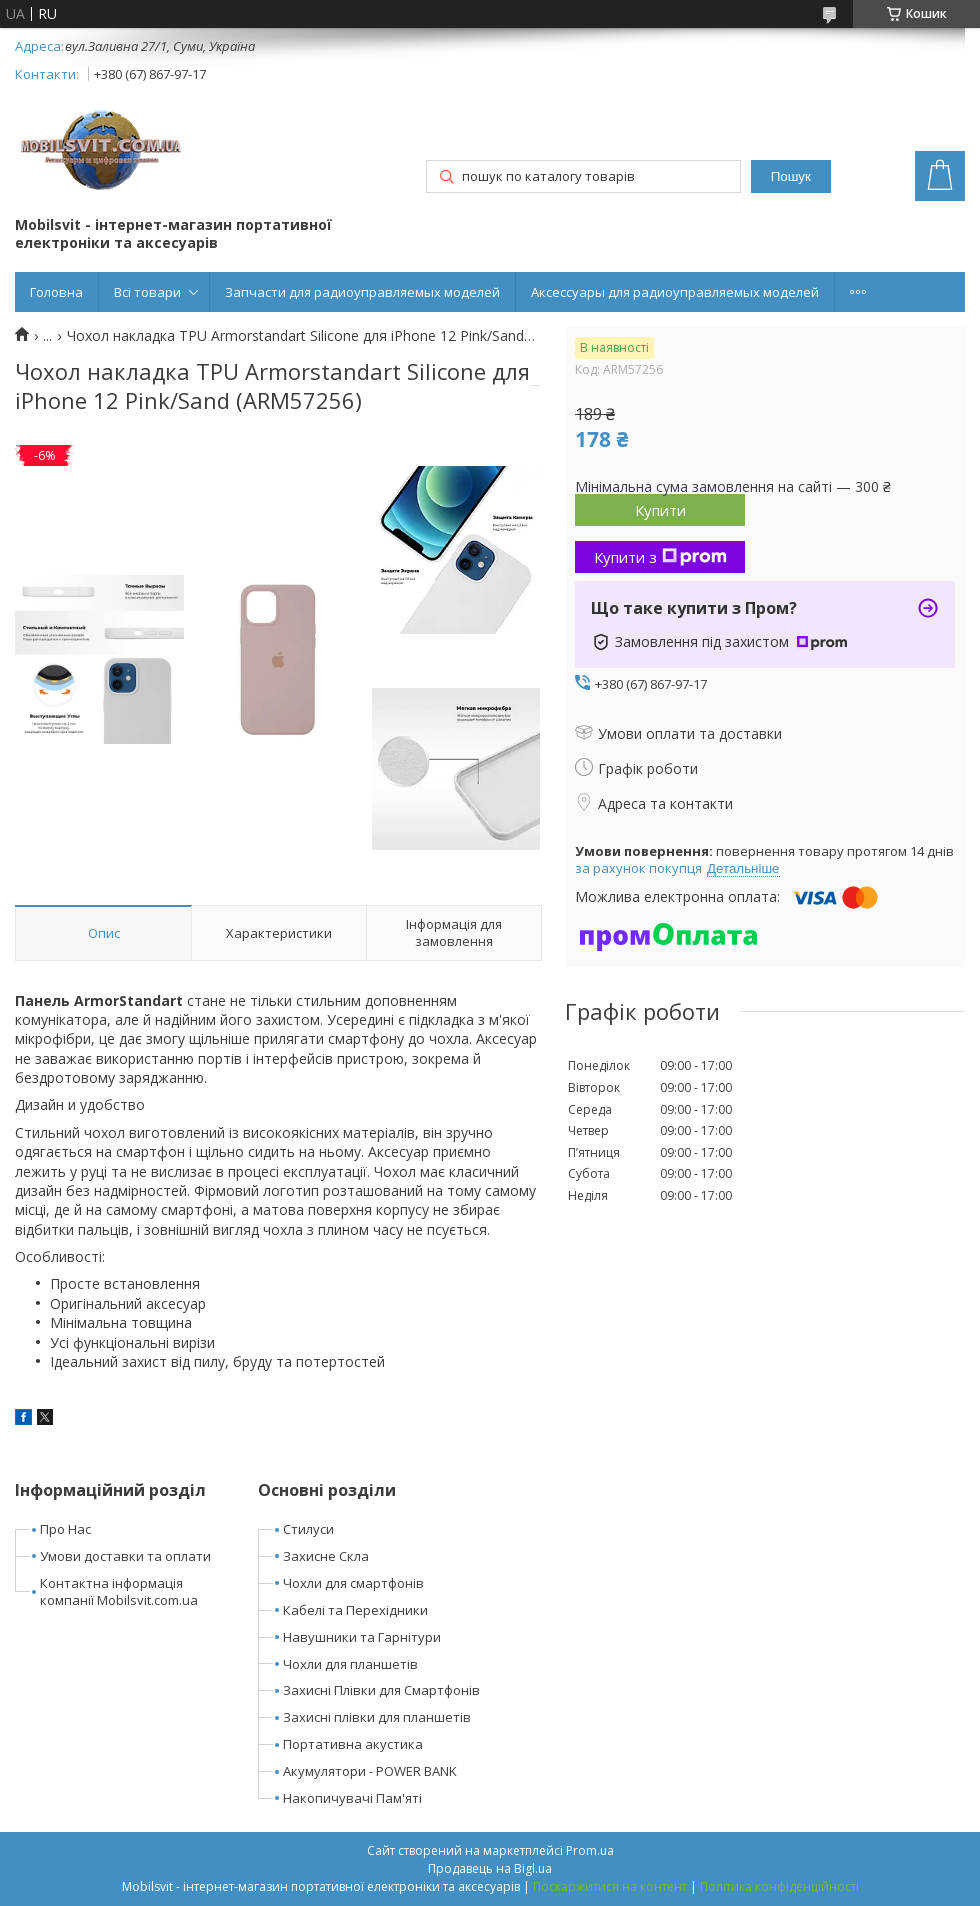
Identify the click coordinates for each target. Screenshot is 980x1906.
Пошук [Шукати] (791, 176)
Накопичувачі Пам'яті (352, 1798)
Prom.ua (590, 1850)
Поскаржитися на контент (610, 1886)
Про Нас (65, 1529)
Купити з (660, 557)
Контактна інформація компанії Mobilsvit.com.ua (119, 1591)
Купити (660, 510)
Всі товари (147, 292)
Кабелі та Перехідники (355, 1610)
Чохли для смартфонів (353, 1583)
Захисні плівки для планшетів (377, 1717)
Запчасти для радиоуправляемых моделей (362, 292)
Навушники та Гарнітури (362, 1637)
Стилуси (308, 1529)
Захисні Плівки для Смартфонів (381, 1690)
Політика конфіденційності (779, 1886)
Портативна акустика (353, 1744)
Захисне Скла (326, 1556)
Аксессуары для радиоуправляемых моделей (675, 292)
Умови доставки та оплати (125, 1556)
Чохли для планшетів (350, 1664)
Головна (56, 292)
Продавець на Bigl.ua (490, 1868)
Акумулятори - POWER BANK (370, 1771)
